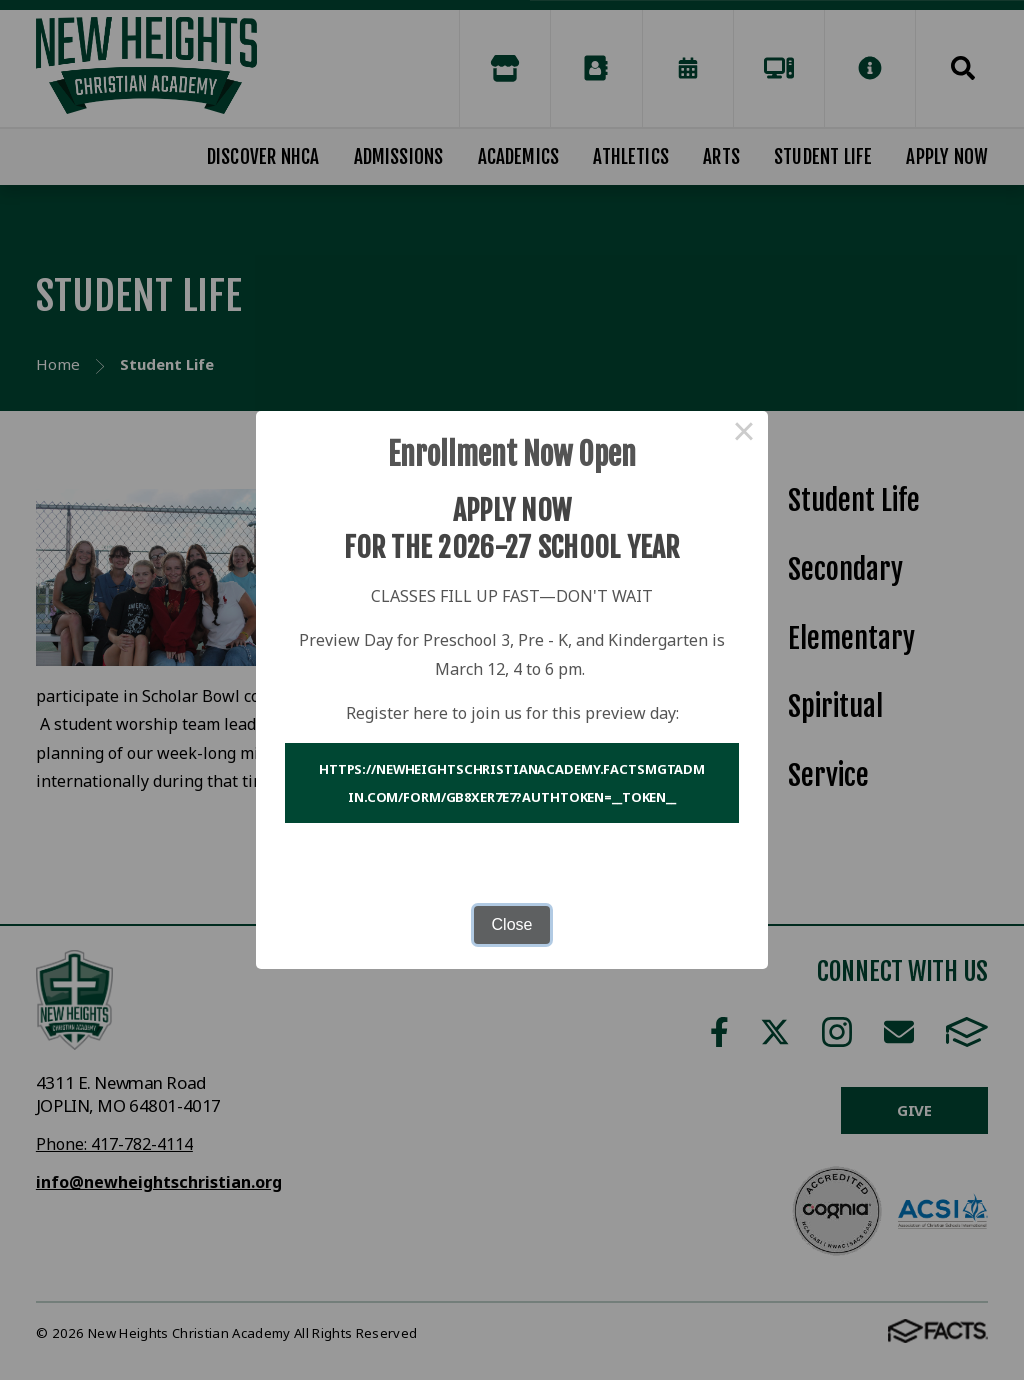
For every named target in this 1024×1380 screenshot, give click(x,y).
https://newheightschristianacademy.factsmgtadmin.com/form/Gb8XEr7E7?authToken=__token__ (512, 783)
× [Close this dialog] (744, 435)
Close (512, 924)
